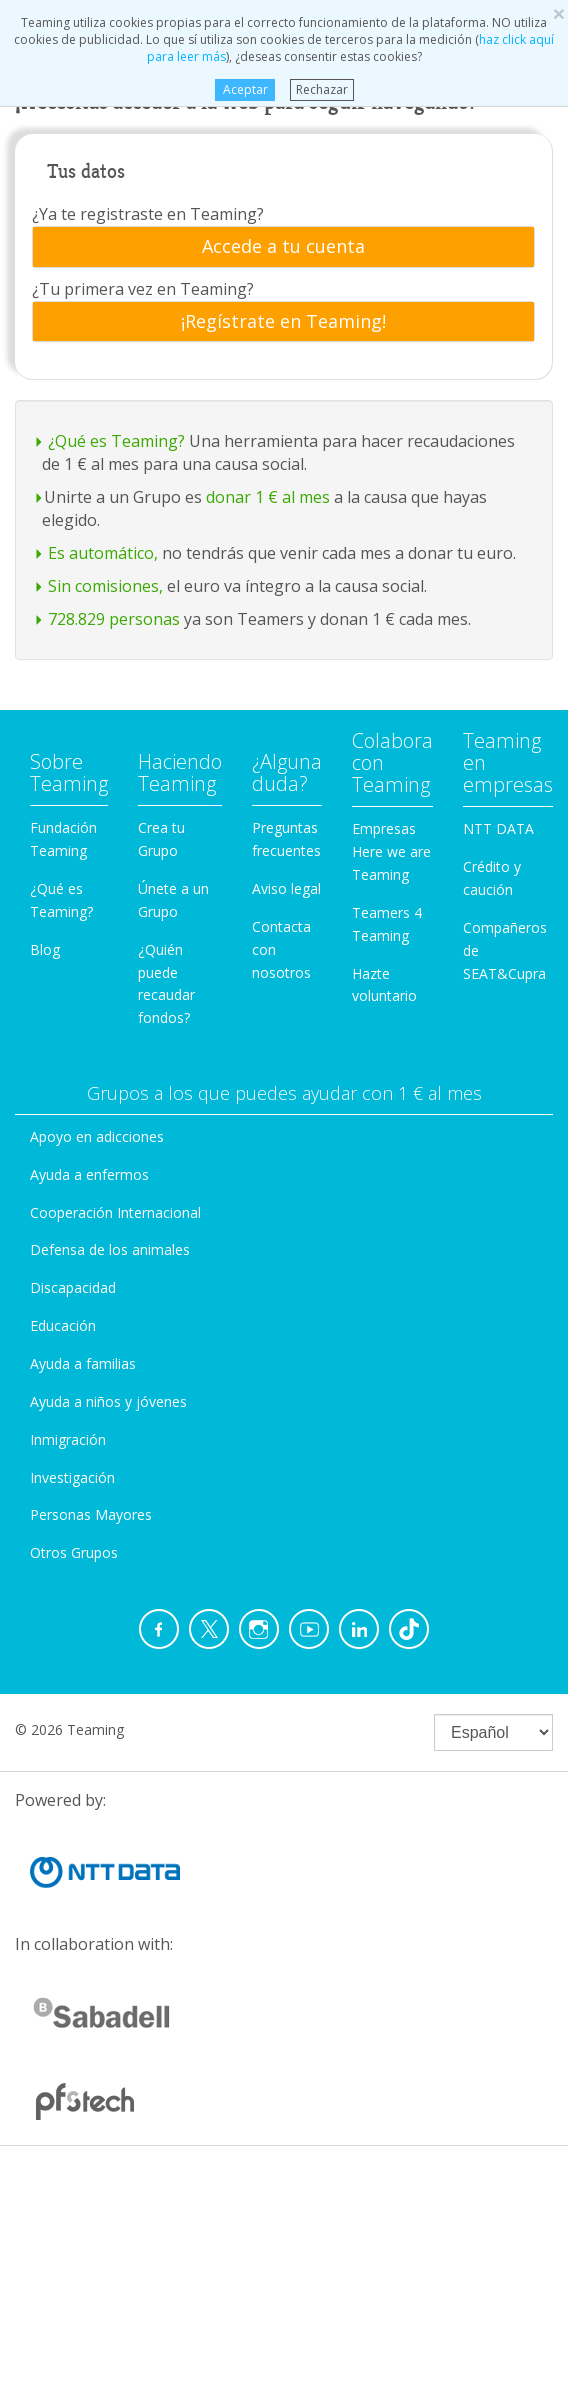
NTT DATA (498, 828)
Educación (63, 1325)
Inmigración (68, 1439)
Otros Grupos (74, 1552)
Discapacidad (73, 1287)
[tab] (283, 247)
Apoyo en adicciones (97, 1136)
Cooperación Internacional (115, 1212)
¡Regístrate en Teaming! (283, 322)
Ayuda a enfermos (89, 1174)
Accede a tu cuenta (283, 247)
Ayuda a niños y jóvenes (108, 1401)
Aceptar (244, 89)
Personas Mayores (91, 1514)
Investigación (72, 1477)
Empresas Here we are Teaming (391, 851)
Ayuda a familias (83, 1363)
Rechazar (322, 89)
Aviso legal (286, 888)
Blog (45, 949)
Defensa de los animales (110, 1249)
